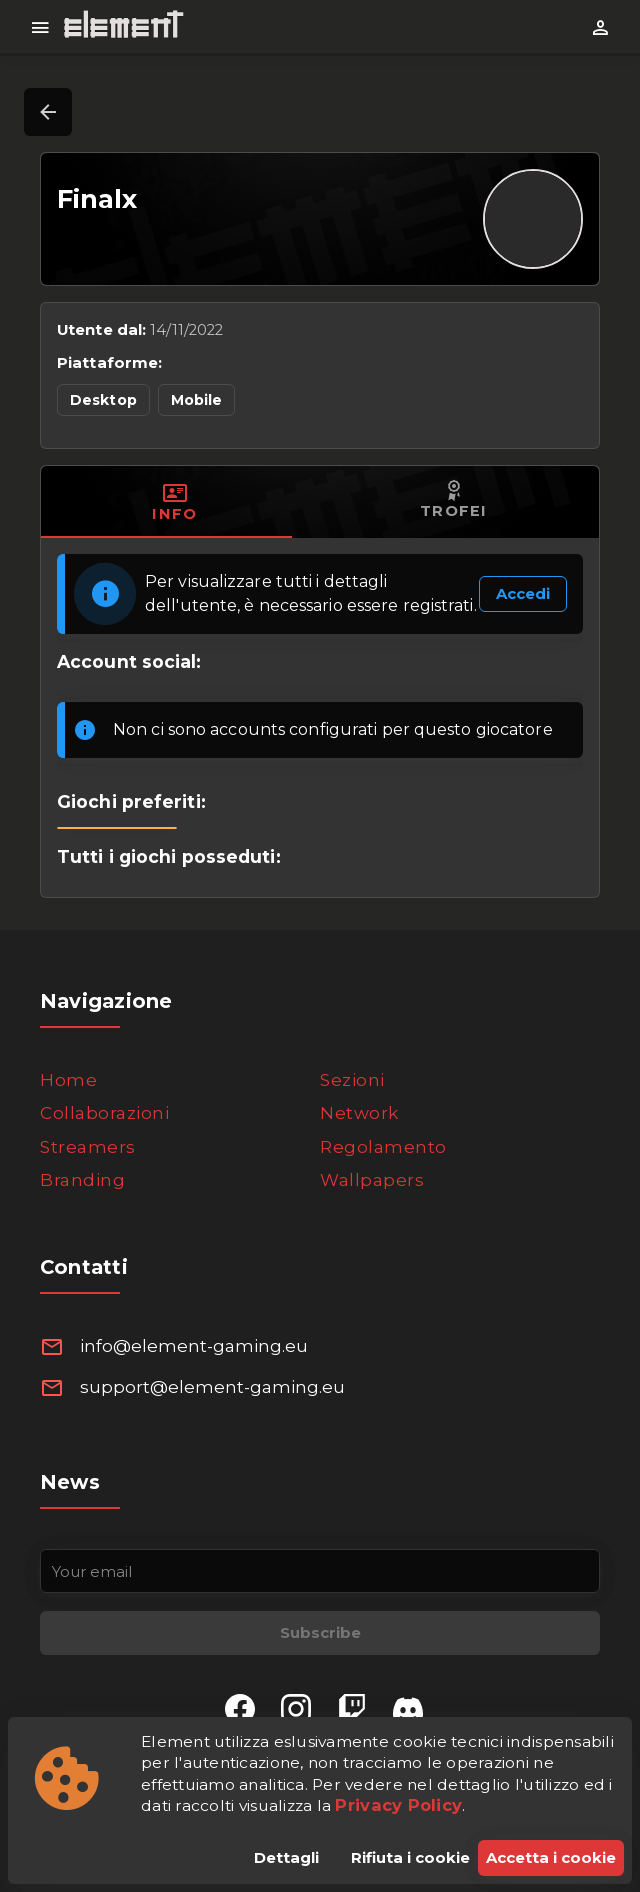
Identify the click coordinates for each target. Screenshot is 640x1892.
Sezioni (352, 1080)
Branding (82, 1180)
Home (68, 1080)
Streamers (88, 1147)
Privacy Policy (398, 1805)
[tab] (175, 502)
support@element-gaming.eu (212, 1387)
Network (359, 1113)
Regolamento (383, 1147)
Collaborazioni (104, 1113)
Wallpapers (372, 1180)
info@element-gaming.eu (194, 1346)
